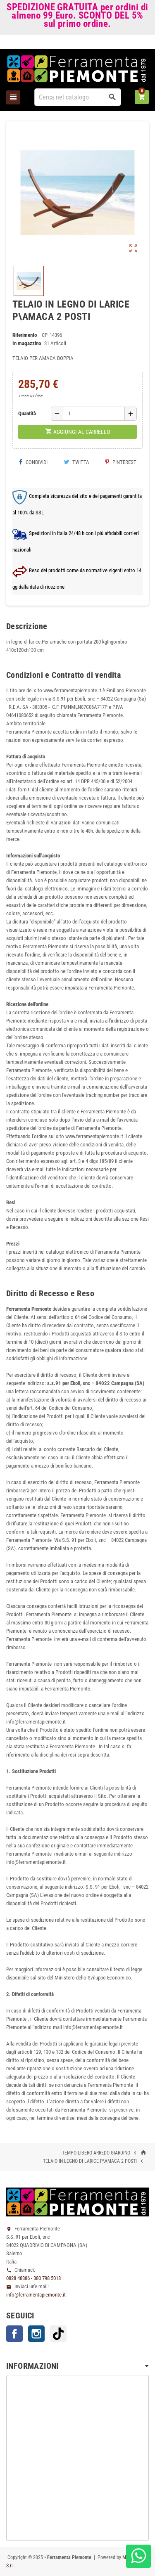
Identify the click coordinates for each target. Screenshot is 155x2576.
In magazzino (26, 343)
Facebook (14, 2333)
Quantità (27, 413)
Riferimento (24, 335)
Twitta (76, 462)
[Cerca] (78, 97)
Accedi (135, 43)
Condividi (33, 462)
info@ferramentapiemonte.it (36, 2295)
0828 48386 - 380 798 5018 (33, 2278)
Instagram (36, 2333)
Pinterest (120, 462)
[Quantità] (94, 414)
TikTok (58, 2333)
